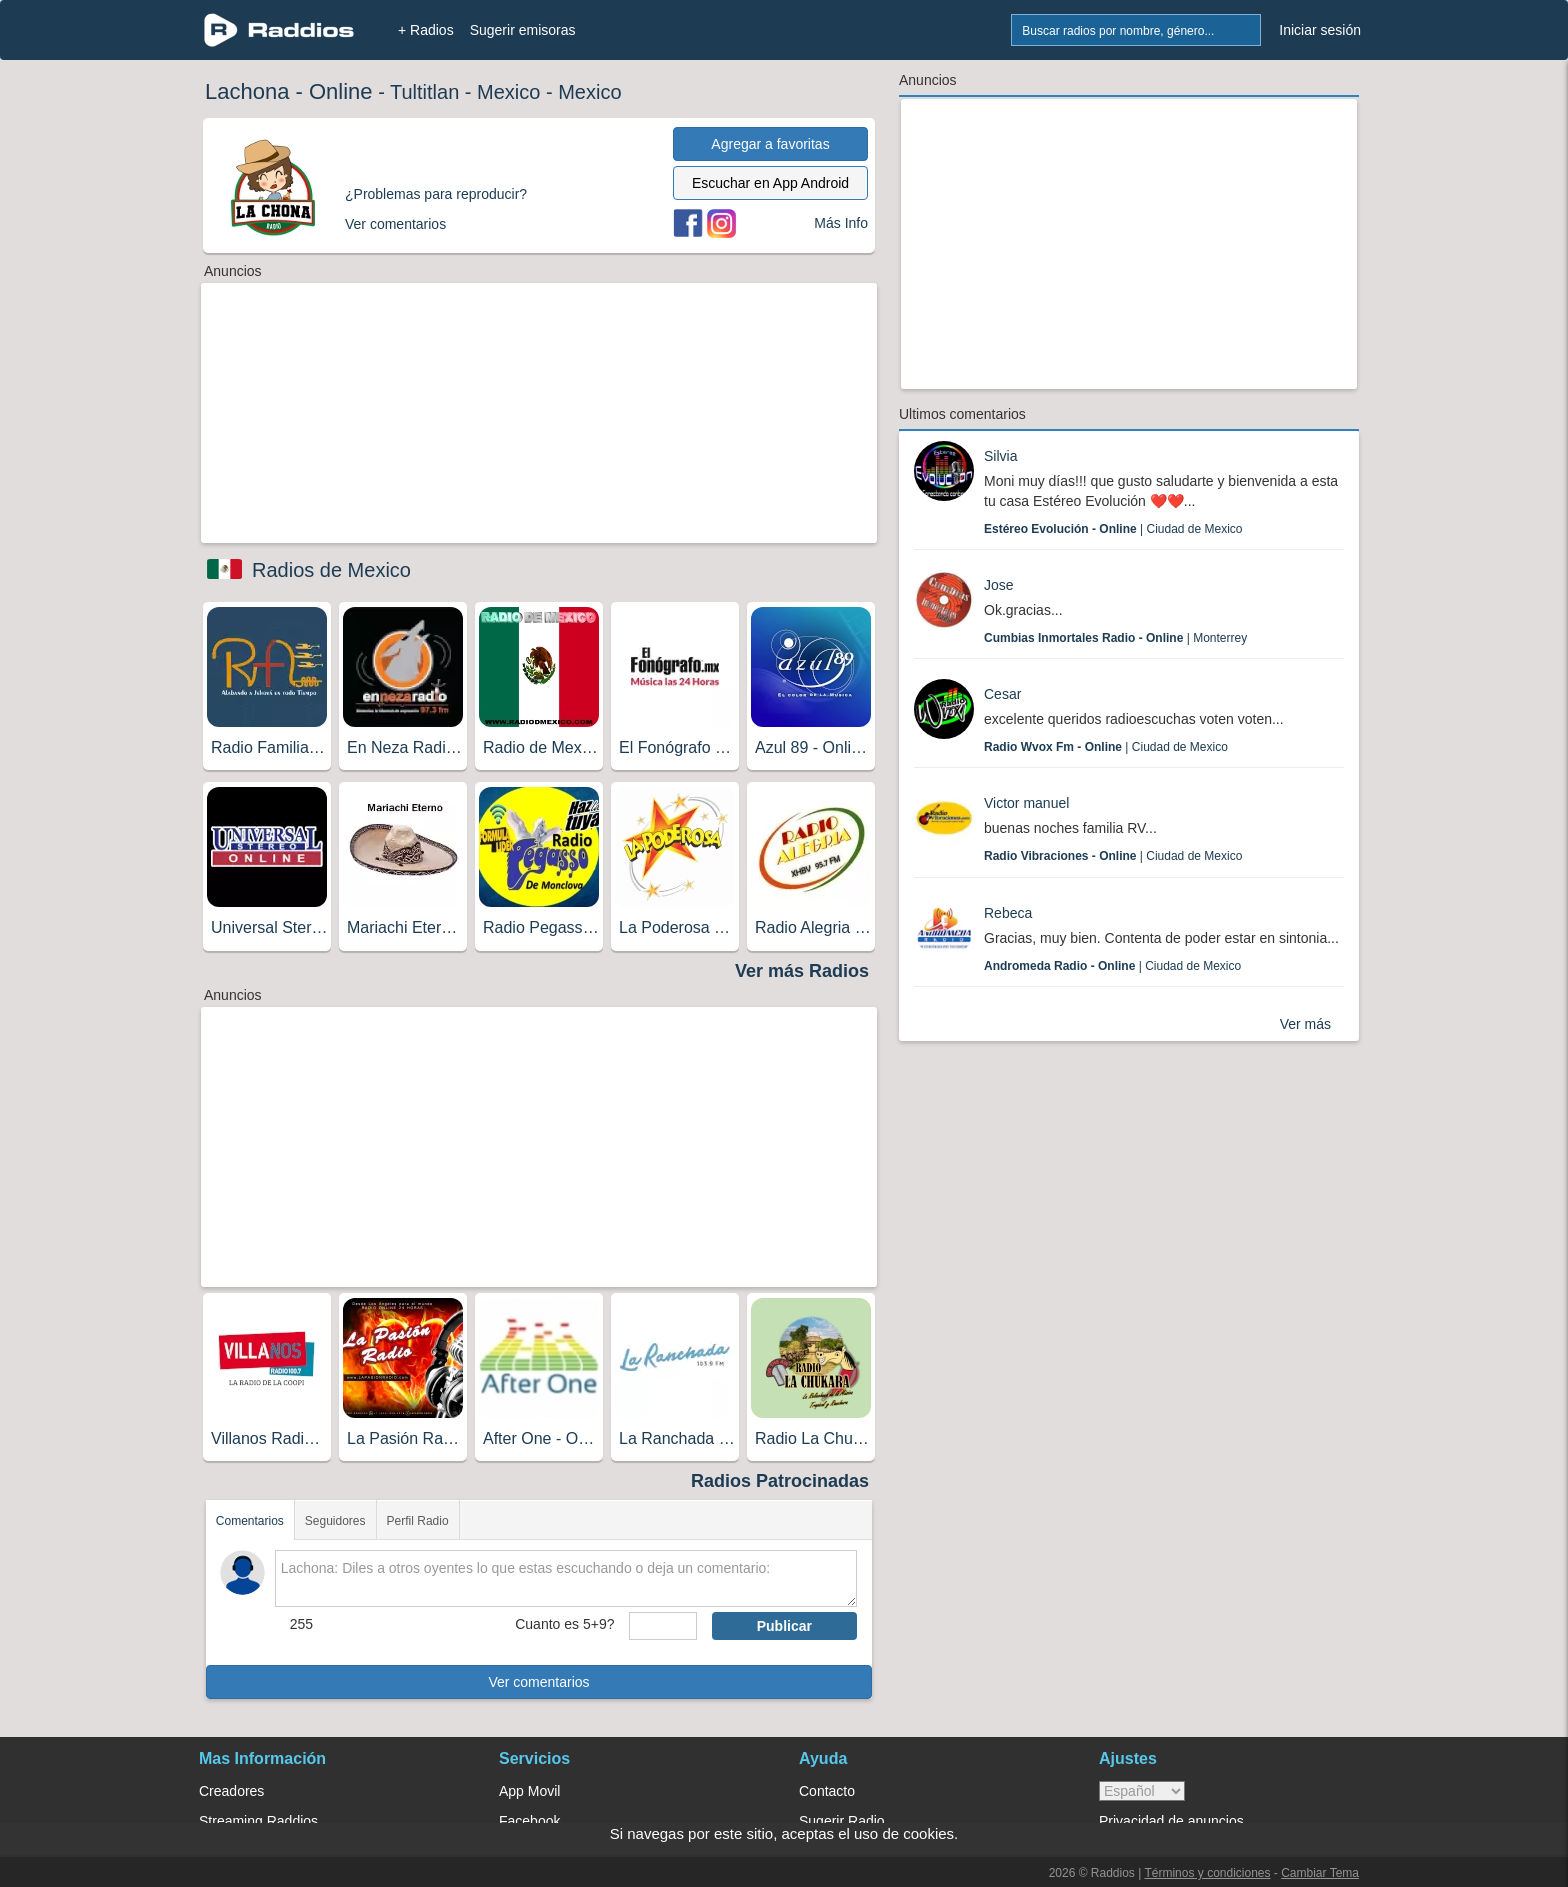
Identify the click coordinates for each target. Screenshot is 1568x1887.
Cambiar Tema (1320, 1873)
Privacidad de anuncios (1171, 1821)
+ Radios (426, 30)
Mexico (508, 92)
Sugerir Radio (842, 1821)
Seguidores (335, 1521)
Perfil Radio (418, 1521)
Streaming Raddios (258, 1821)
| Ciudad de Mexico (1113, 529)
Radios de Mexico (331, 570)
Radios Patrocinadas (780, 1481)
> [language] (1142, 1791)
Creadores (231, 1791)
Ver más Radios (802, 971)
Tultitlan (424, 92)
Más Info (841, 223)
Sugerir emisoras (523, 30)
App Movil (529, 1791)
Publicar (784, 1626)
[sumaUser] (662, 1626)
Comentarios (250, 1521)
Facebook (529, 1821)
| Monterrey (1115, 638)
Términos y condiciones (1207, 1873)
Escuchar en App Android (770, 183)
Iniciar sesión (1320, 30)
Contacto (827, 1791)
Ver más (1305, 1024)
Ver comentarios (538, 1682)
